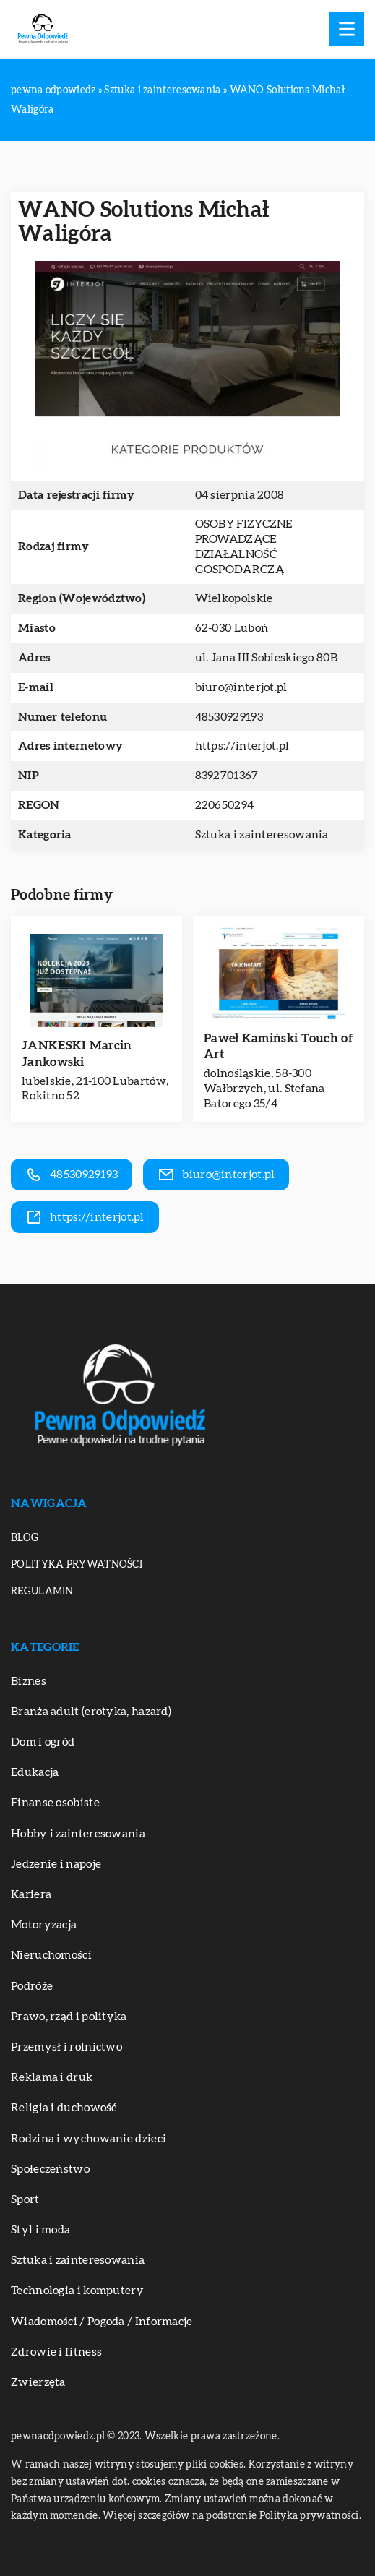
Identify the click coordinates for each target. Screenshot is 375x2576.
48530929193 (229, 717)
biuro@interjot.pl (241, 687)
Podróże (32, 1986)
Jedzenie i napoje (56, 1864)
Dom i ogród (42, 1742)
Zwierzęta (38, 2382)
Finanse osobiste (55, 1802)
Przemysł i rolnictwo (66, 2047)
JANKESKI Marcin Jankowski (77, 1053)
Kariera (31, 1894)
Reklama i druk (51, 2077)
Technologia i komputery (77, 2290)
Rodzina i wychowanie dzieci (88, 2138)
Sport (25, 2199)
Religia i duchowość (64, 2107)
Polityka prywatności (76, 1565)
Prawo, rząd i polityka (69, 2016)
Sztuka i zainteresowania (262, 835)
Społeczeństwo (50, 2169)
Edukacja (35, 1772)
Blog (24, 1538)
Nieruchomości (51, 1955)
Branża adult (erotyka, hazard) (91, 1711)
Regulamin (42, 1592)
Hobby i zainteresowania (78, 1833)
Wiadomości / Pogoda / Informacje (102, 2321)
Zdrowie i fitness (56, 2352)
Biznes (28, 1681)
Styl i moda (40, 2230)
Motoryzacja (44, 1925)
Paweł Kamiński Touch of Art (278, 1046)
